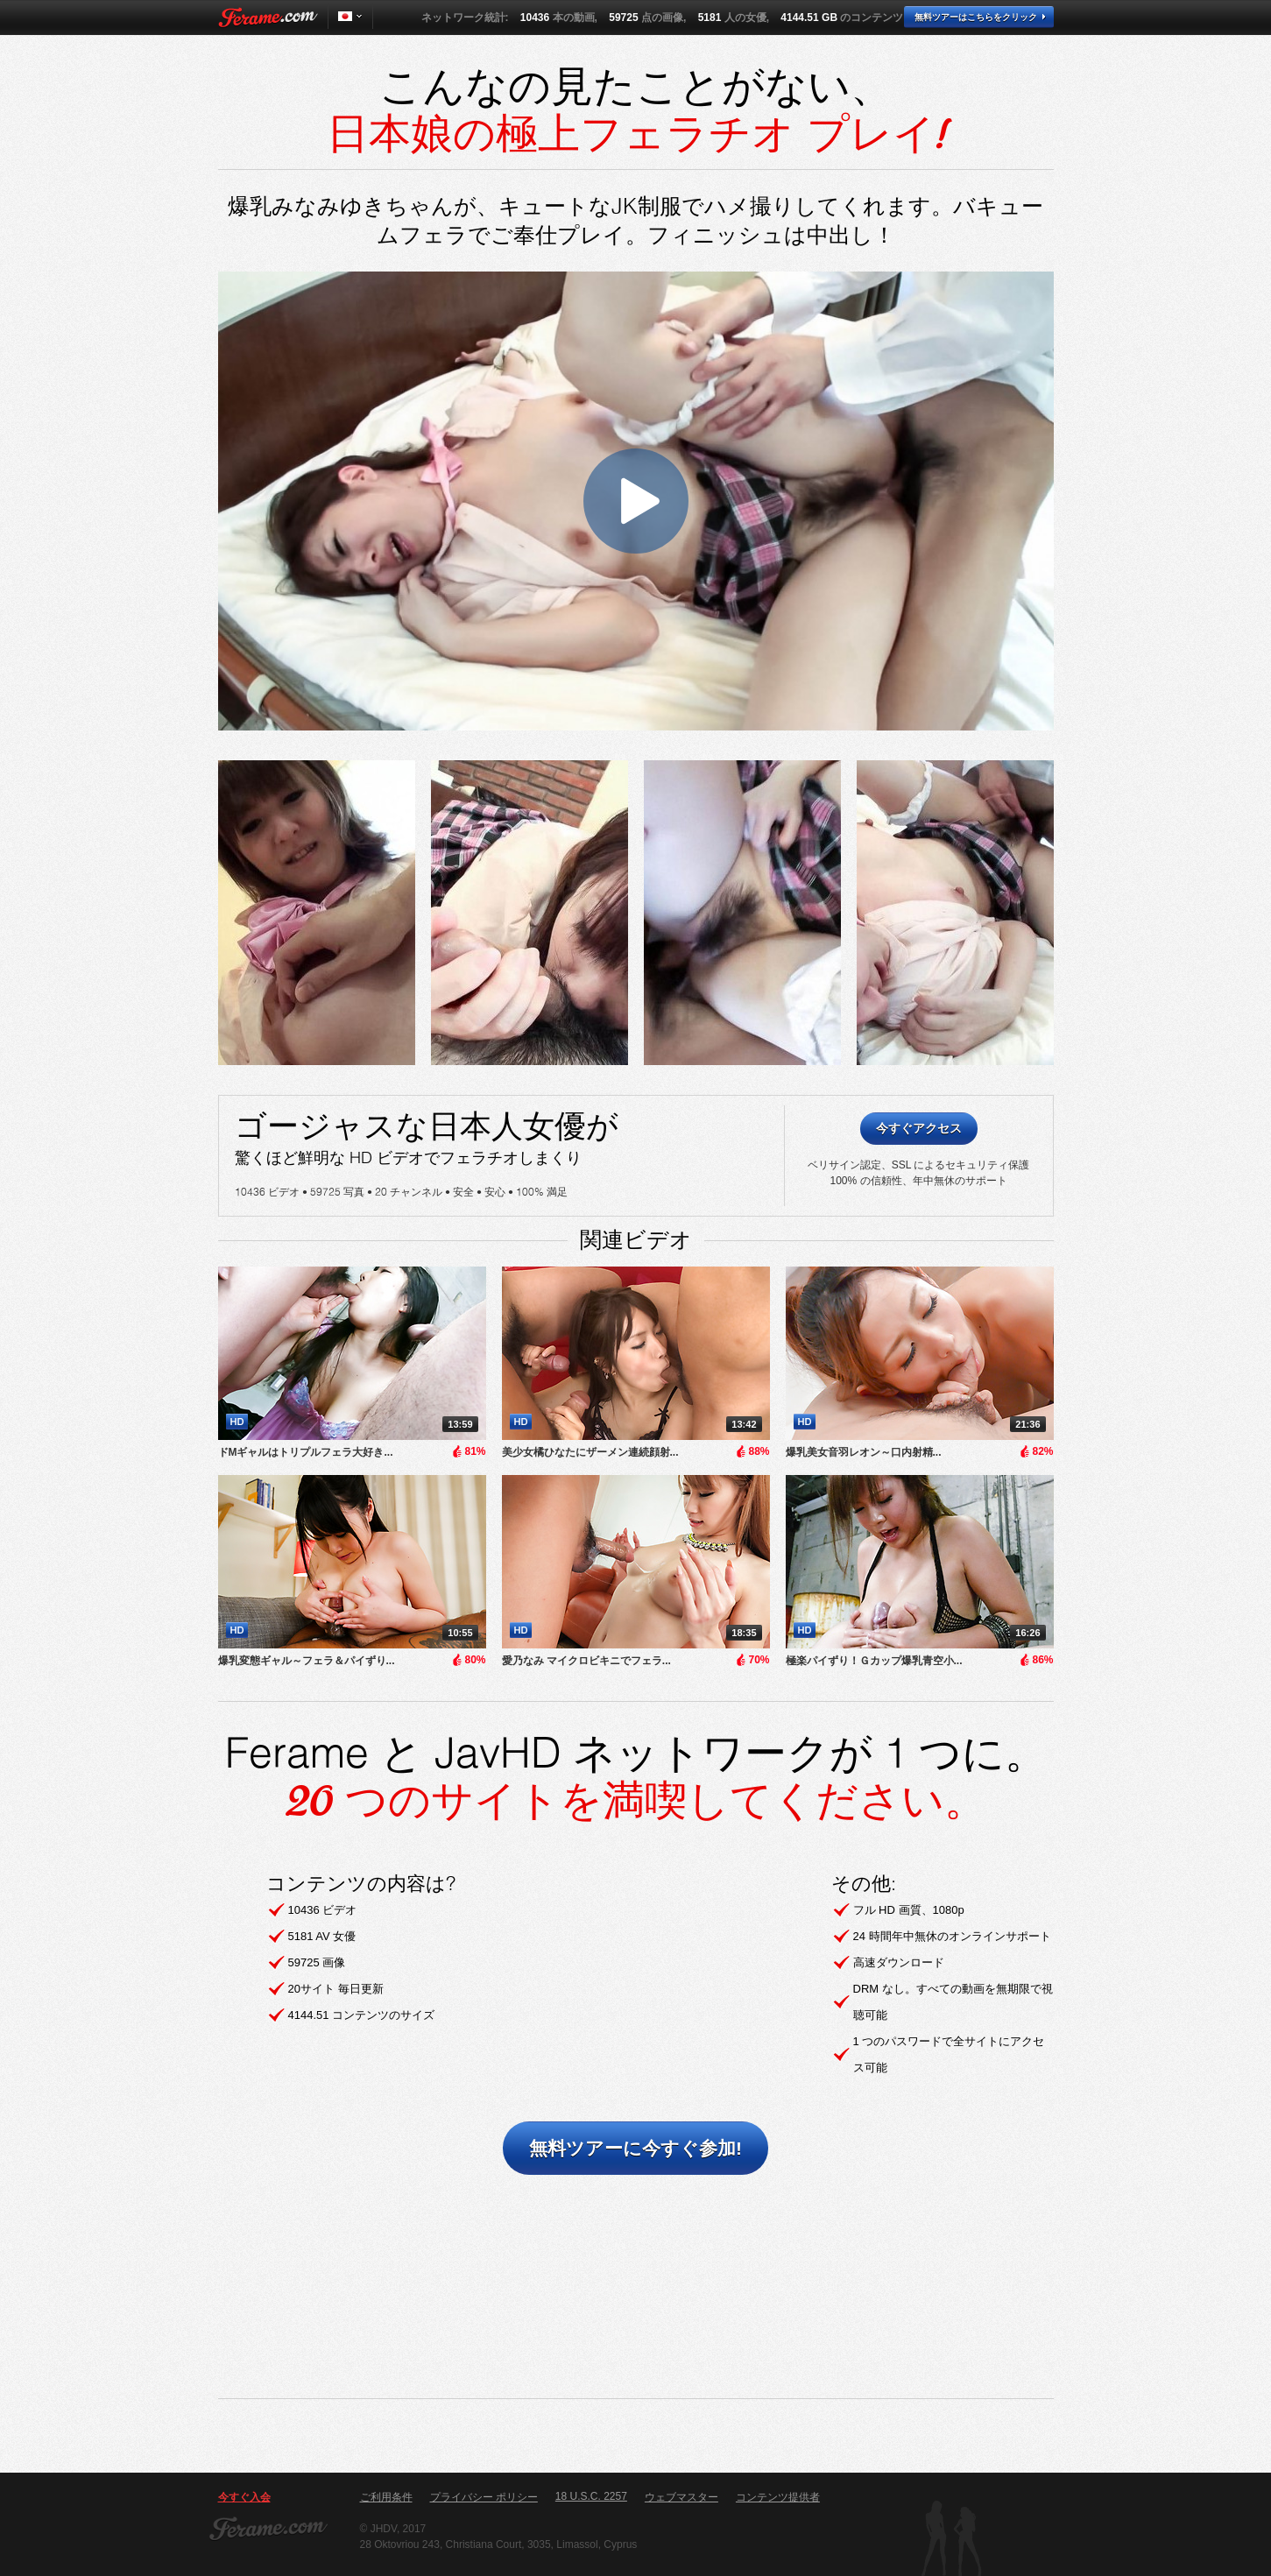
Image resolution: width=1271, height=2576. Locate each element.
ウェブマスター (681, 2497)
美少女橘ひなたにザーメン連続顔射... (590, 1452)
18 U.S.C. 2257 (591, 2496)
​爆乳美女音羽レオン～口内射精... (864, 1452)
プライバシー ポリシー (484, 2497)
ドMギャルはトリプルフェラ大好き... (305, 1452)
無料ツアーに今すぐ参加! (635, 2148)
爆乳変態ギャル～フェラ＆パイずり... (306, 1661)
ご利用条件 (386, 2497)
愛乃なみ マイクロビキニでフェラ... (586, 1661)
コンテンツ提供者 (778, 2497)
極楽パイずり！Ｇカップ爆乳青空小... (874, 1661)
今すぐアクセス (919, 1128)
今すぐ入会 (244, 2497)
